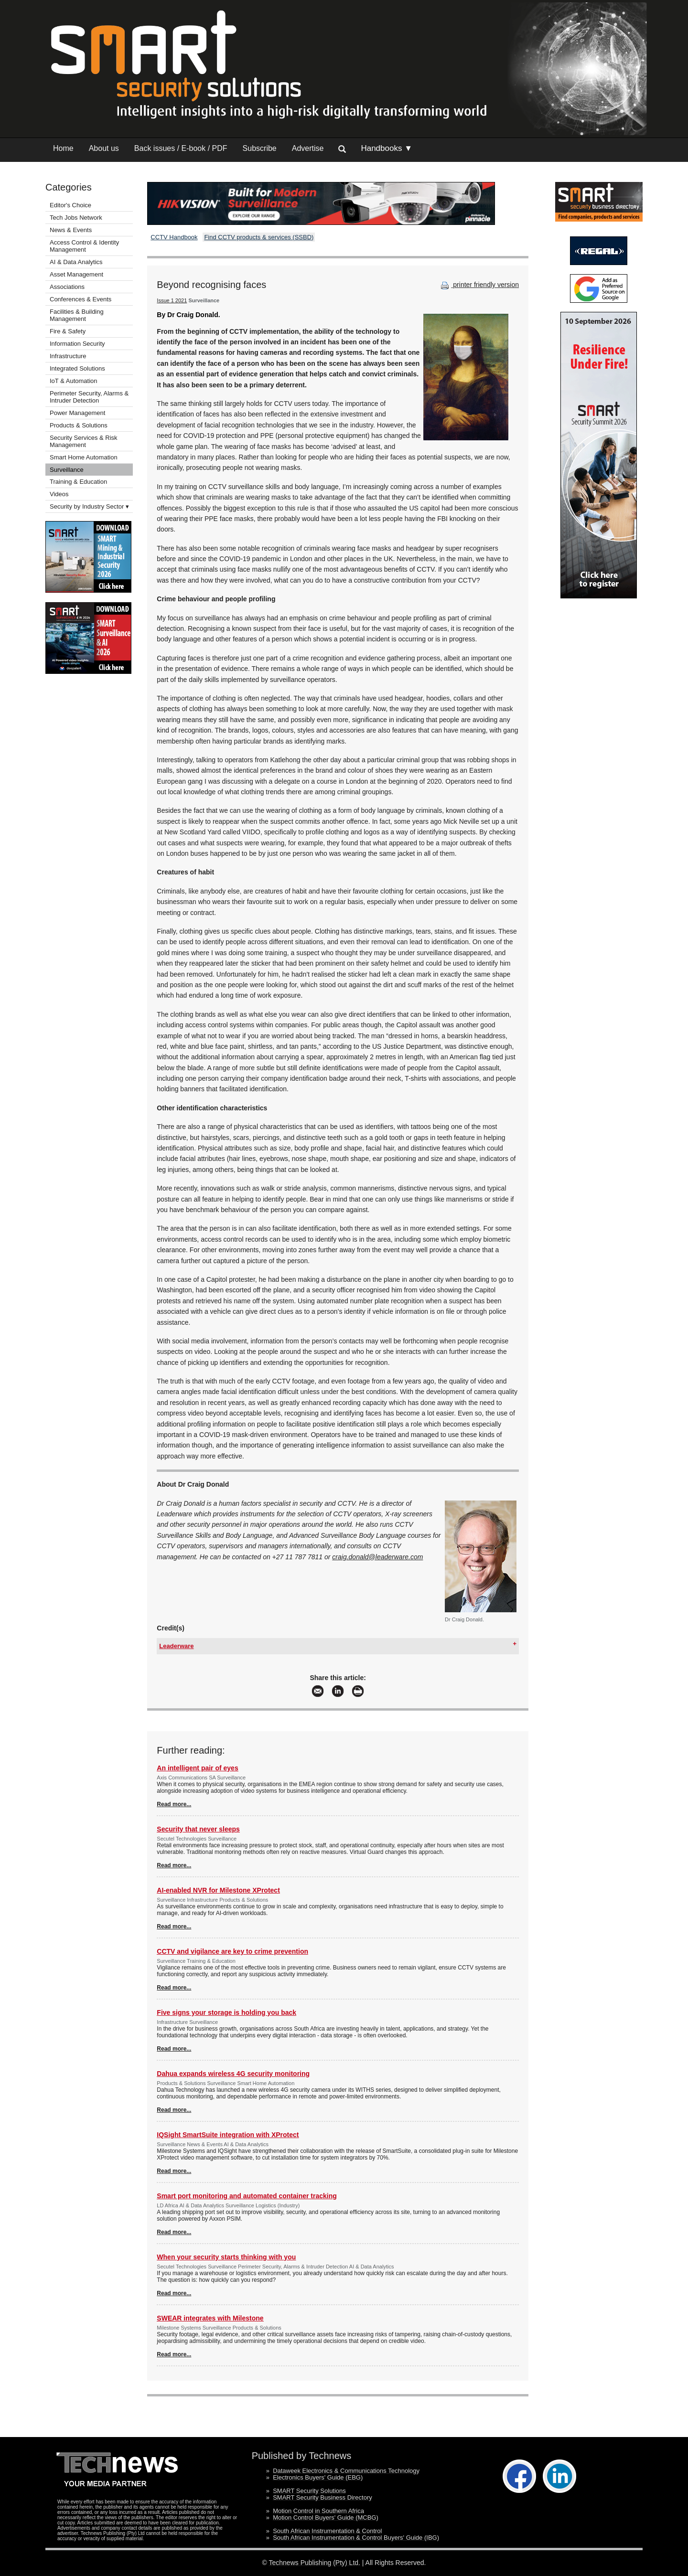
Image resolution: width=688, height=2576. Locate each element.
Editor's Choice (70, 205)
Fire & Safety (68, 331)
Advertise (308, 148)
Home (63, 148)
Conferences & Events (80, 299)
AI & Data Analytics (76, 262)
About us (104, 148)
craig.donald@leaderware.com (377, 1557)
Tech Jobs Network (76, 217)
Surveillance (67, 469)
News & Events (71, 230)
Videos (59, 494)
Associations (67, 286)
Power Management (77, 412)
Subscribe (260, 148)
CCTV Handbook (173, 237)
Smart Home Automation (84, 457)
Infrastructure (68, 356)
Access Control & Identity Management (84, 246)
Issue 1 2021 (172, 300)
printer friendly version (479, 284)
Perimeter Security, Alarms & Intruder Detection (89, 397)
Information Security (77, 343)
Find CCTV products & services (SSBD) (258, 237)
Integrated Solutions (77, 368)
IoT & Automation (73, 380)
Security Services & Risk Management (84, 441)
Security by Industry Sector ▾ (89, 506)
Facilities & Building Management (77, 315)
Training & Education (78, 481)
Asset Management (76, 274)
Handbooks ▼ (386, 148)
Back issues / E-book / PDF (180, 148)
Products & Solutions (79, 425)
